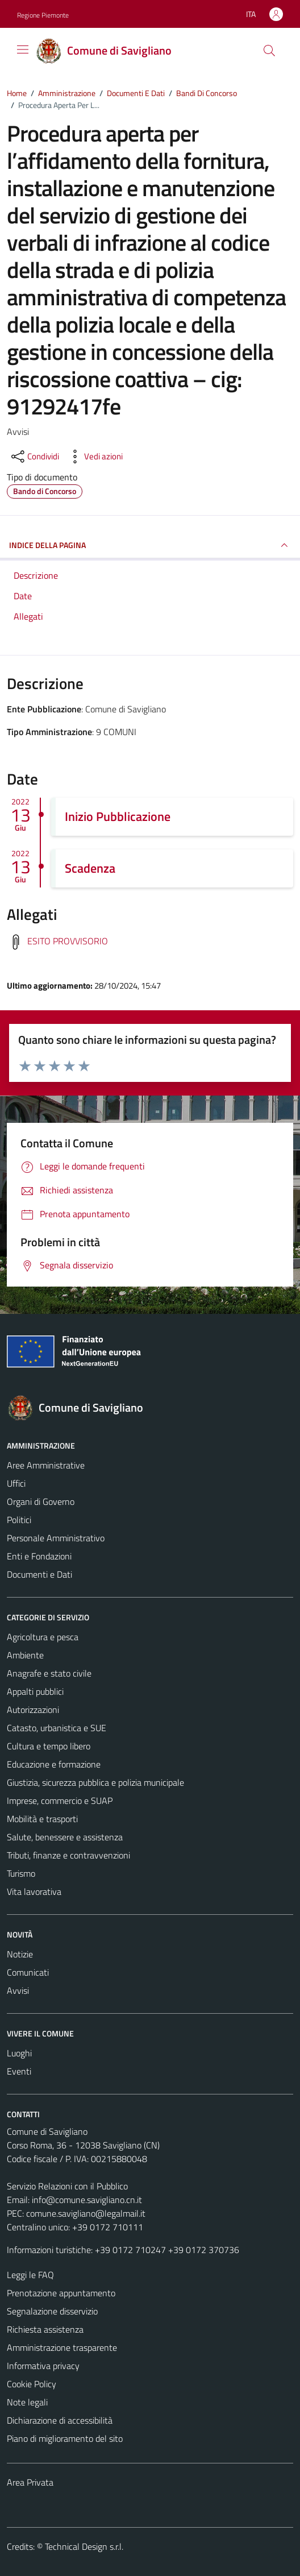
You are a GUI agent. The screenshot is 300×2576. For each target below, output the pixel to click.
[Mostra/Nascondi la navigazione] (23, 49)
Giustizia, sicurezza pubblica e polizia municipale (95, 1782)
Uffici (16, 1483)
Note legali (27, 2402)
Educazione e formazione (54, 1764)
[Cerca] (269, 50)
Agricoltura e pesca (42, 1637)
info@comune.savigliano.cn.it (87, 2199)
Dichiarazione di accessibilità (60, 2420)
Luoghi (19, 2053)
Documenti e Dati (39, 1574)
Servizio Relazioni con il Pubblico (67, 2186)
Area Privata (30, 2482)
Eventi (19, 2071)
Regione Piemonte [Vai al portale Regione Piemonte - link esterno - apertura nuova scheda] (43, 15)
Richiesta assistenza (45, 2329)
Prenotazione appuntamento (61, 2293)
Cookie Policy (31, 2384)
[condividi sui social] (34, 456)
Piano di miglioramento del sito (65, 2438)
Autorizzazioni (33, 1709)
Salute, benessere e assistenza (65, 1837)
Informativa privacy (43, 2365)
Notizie (20, 1954)
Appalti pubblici (35, 1691)
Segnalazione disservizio (52, 2311)
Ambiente (25, 1655)
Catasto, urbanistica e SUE (56, 1728)
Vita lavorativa (34, 1891)
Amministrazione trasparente (62, 2347)
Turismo (21, 1873)
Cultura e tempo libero (48, 1746)
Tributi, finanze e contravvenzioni (68, 1855)
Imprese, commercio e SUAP (60, 1800)
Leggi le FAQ (30, 2275)
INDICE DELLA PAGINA (150, 545)
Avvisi (18, 1990)
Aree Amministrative (46, 1465)
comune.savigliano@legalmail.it (85, 2213)
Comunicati (28, 1972)
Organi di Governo (40, 1501)
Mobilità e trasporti (42, 1819)
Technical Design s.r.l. (84, 2546)
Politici (19, 1519)
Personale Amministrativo (56, 1538)
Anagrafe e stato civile (49, 1673)
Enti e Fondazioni (39, 1556)
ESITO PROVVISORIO (67, 941)
